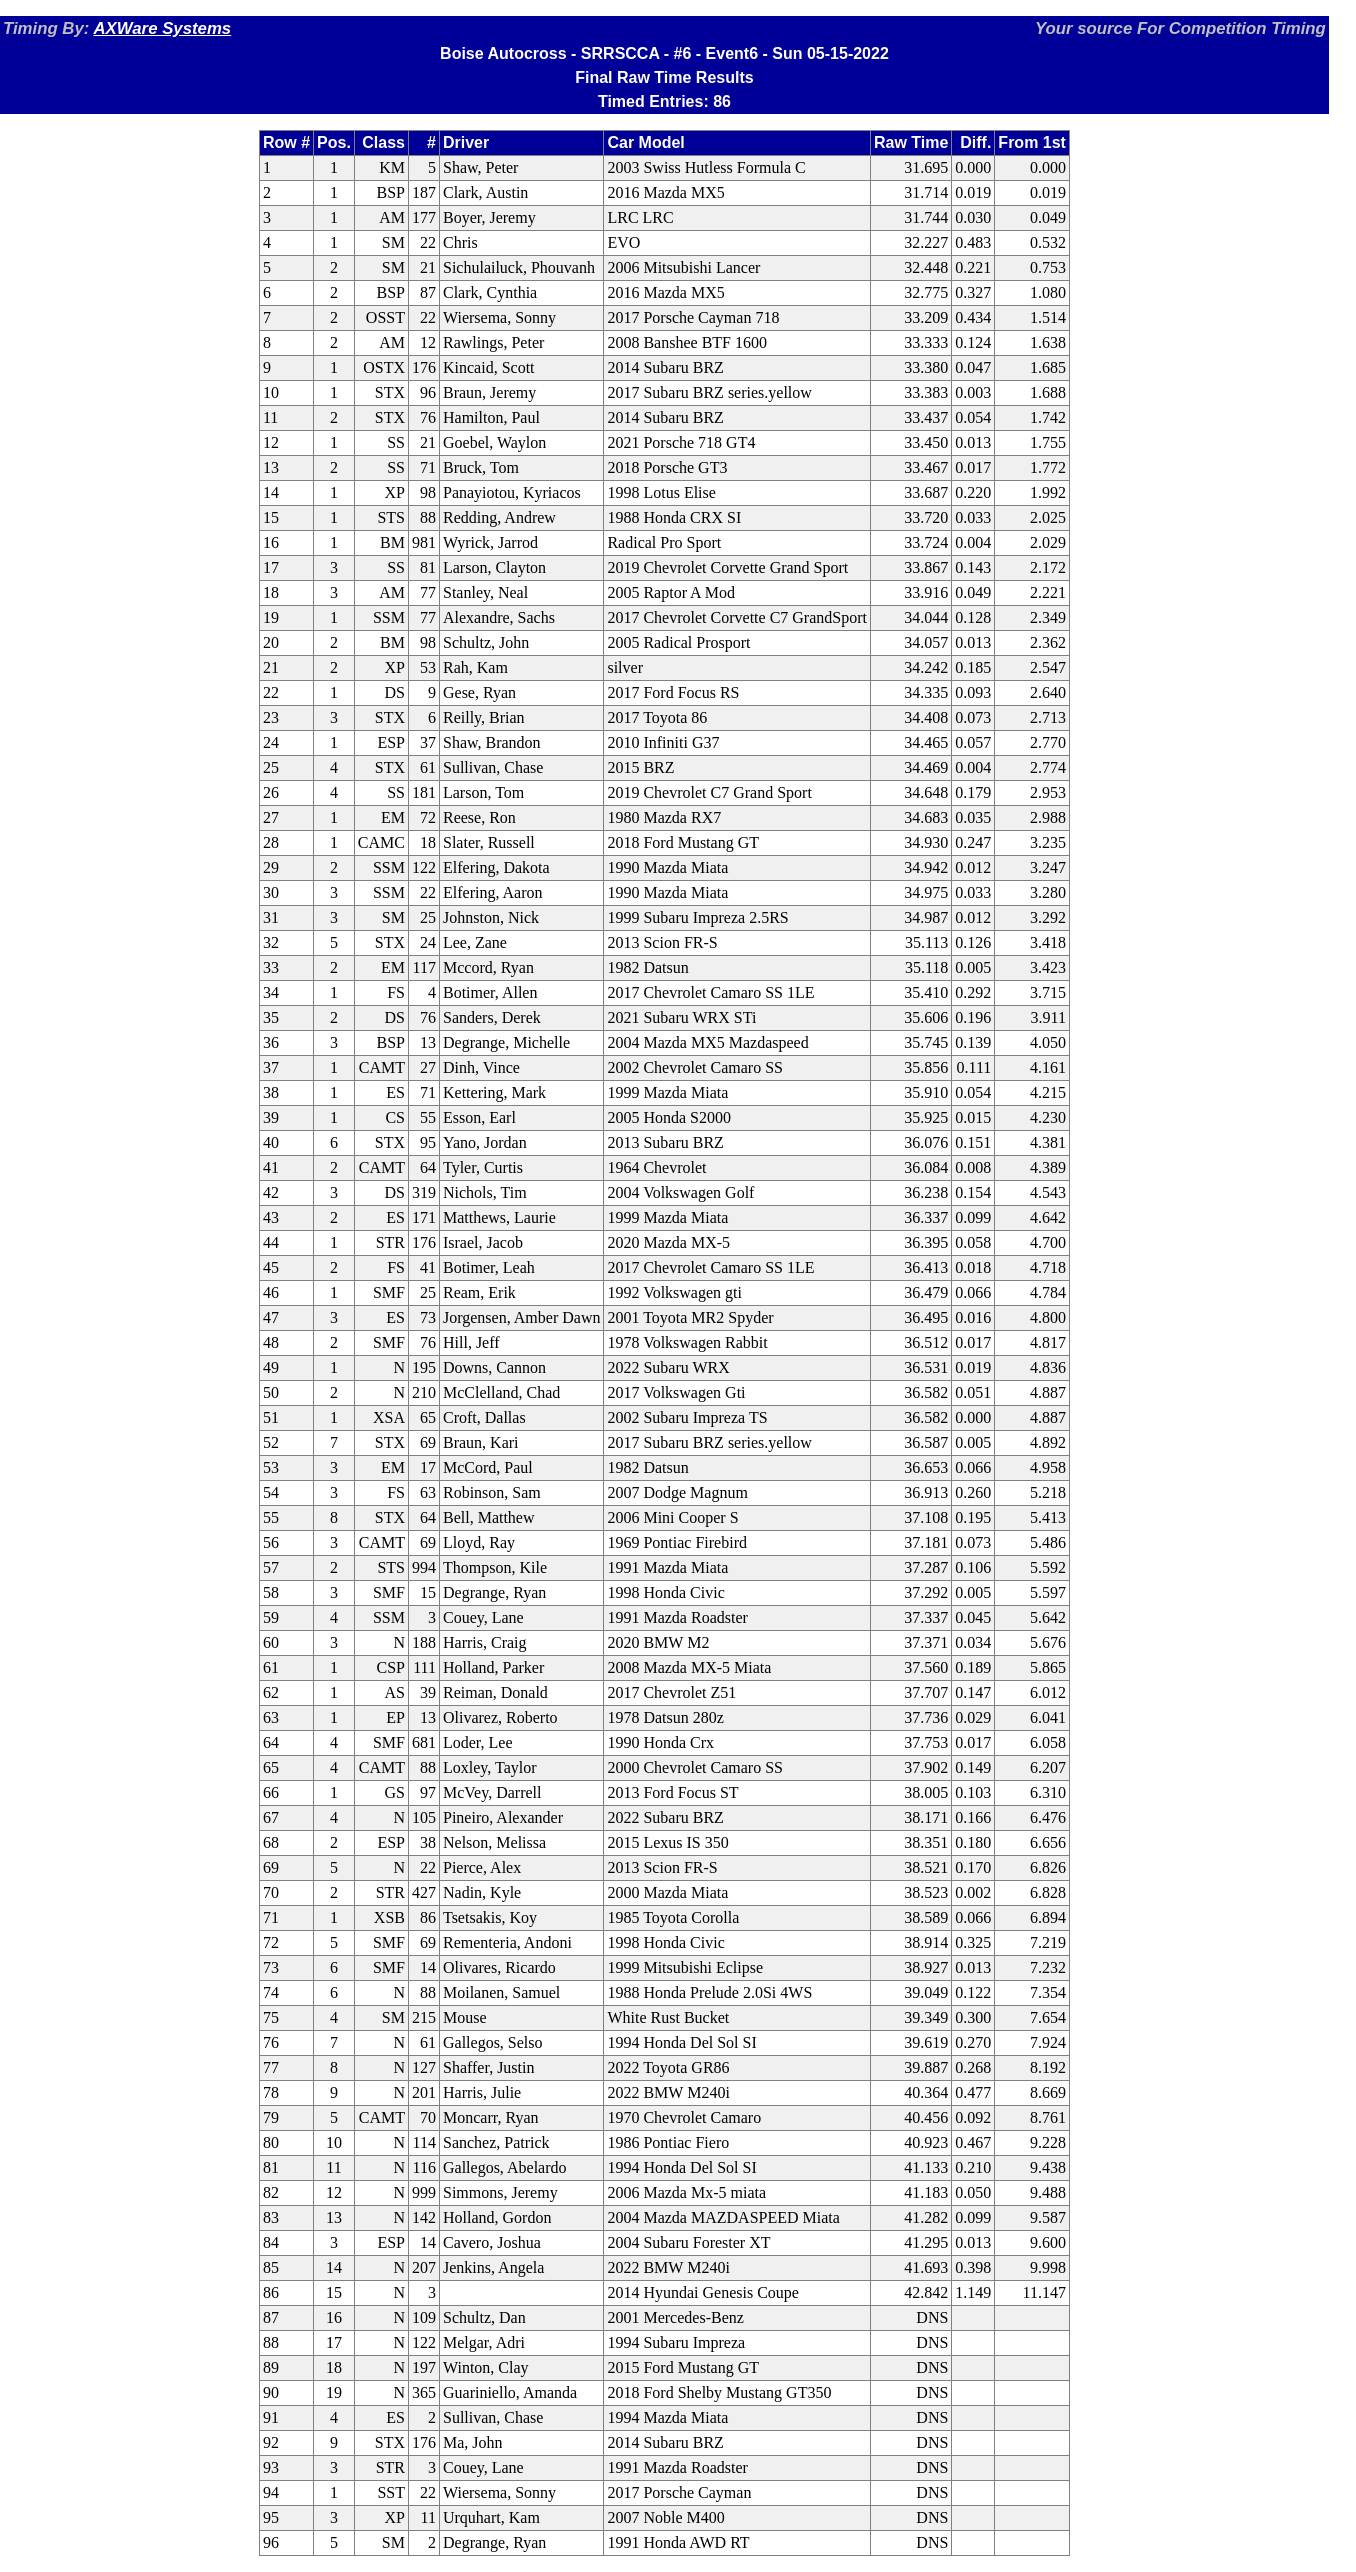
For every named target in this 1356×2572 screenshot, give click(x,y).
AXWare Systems (162, 28)
